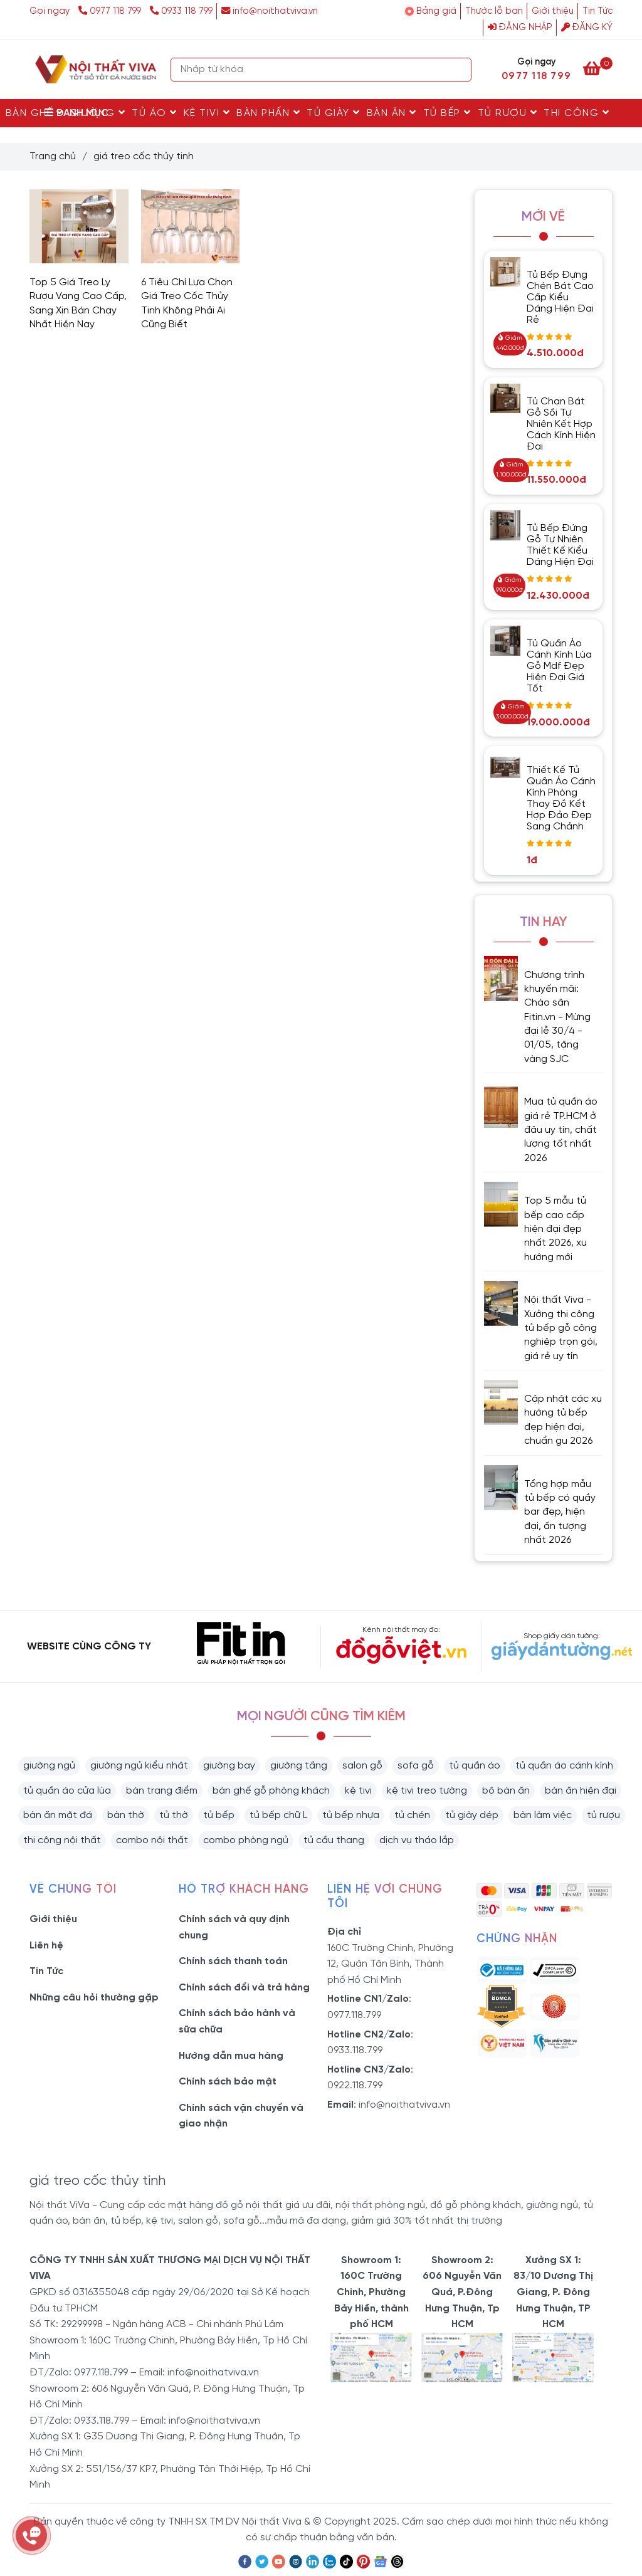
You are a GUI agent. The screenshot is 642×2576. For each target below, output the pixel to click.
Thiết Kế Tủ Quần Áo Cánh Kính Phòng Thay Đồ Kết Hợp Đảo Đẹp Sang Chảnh (561, 798)
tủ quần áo (474, 1765)
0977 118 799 (111, 11)
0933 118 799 (181, 11)
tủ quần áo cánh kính (564, 1765)
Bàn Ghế (35, 112)
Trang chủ (52, 156)
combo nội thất (152, 1840)
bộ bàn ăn (506, 1790)
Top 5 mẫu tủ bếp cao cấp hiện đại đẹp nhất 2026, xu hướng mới (555, 1229)
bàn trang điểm (161, 1790)
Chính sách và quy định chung (234, 1927)
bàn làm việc (542, 1815)
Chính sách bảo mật (227, 2081)
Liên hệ (46, 1945)
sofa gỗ (415, 1765)
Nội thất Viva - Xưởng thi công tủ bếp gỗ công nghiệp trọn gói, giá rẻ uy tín (560, 1328)
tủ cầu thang (333, 1840)
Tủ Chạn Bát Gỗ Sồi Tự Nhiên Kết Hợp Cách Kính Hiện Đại (561, 424)
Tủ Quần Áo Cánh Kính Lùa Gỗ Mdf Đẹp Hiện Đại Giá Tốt (559, 666)
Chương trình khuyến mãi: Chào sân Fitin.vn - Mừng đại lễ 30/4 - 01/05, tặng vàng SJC (557, 1017)
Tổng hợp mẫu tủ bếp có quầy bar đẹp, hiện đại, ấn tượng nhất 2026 (560, 1512)
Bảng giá (436, 11)
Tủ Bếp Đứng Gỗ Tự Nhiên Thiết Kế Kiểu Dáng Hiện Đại (560, 545)
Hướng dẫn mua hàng (231, 2056)
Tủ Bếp (447, 112)
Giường (97, 112)
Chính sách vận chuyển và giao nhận (241, 2116)
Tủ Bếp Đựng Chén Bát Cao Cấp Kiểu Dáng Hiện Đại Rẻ (560, 297)
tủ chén (412, 1815)
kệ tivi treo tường (427, 1790)
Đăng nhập (520, 28)
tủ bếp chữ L (278, 1815)
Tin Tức (597, 11)
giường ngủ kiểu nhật (139, 1765)
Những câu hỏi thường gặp (94, 1997)
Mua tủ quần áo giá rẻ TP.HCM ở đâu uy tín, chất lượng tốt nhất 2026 (560, 1130)
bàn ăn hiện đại (580, 1790)
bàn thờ (125, 1815)
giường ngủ (49, 1765)
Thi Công (576, 112)
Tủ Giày (333, 112)
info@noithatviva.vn (269, 11)
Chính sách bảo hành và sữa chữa (237, 2021)
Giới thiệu (553, 11)
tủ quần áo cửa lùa (67, 1790)
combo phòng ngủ (245, 1840)
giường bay (229, 1765)
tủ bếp (218, 1815)
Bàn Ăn (392, 112)
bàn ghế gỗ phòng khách (271, 1790)
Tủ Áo (154, 112)
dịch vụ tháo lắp (416, 1840)
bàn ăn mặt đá (57, 1815)
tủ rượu (603, 1815)
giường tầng (298, 1765)
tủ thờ (173, 1815)
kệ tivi (358, 1790)
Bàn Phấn (268, 112)
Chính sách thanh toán (233, 1961)
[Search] (458, 69)
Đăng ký (587, 28)
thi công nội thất (62, 1840)
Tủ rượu (508, 112)
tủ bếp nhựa (350, 1815)
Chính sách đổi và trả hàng (244, 1987)
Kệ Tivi (207, 112)
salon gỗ (362, 1765)
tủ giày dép (471, 1815)
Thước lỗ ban (494, 11)
